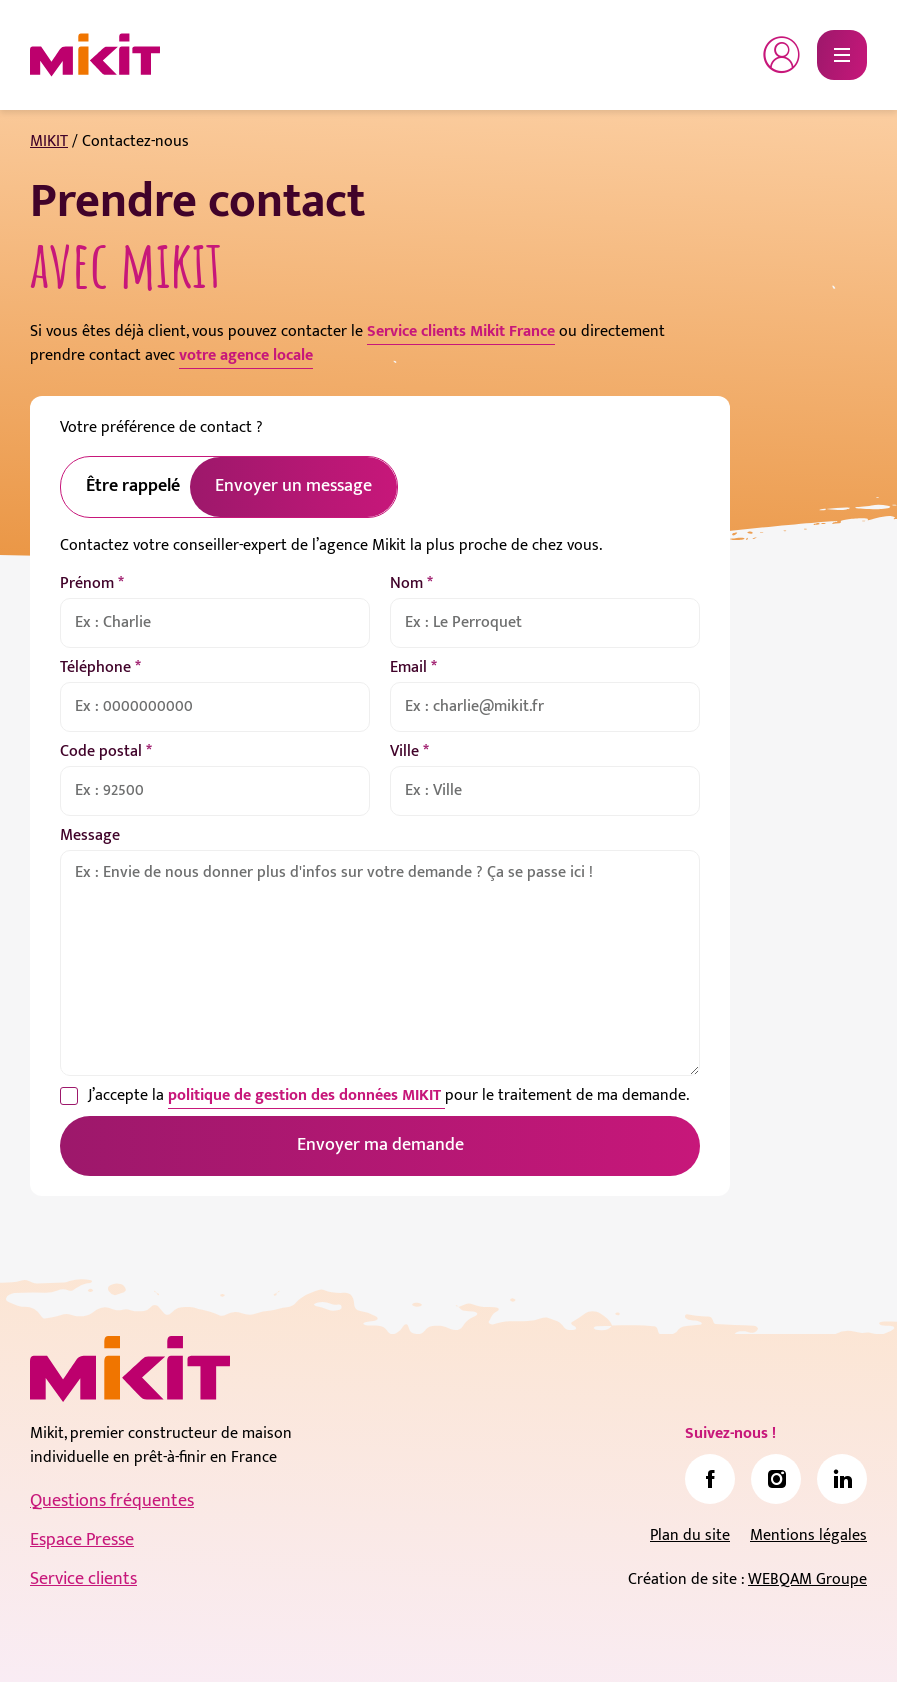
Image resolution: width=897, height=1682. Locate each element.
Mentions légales (808, 1535)
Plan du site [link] (690, 1535)
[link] (710, 1479)
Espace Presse (82, 1540)
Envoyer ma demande (380, 1145)
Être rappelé (133, 486)
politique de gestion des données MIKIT (306, 1095)
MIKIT (49, 141)
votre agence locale (246, 355)
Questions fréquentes (112, 1501)
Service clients (83, 1579)
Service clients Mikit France (461, 331)
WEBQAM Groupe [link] (807, 1579)
